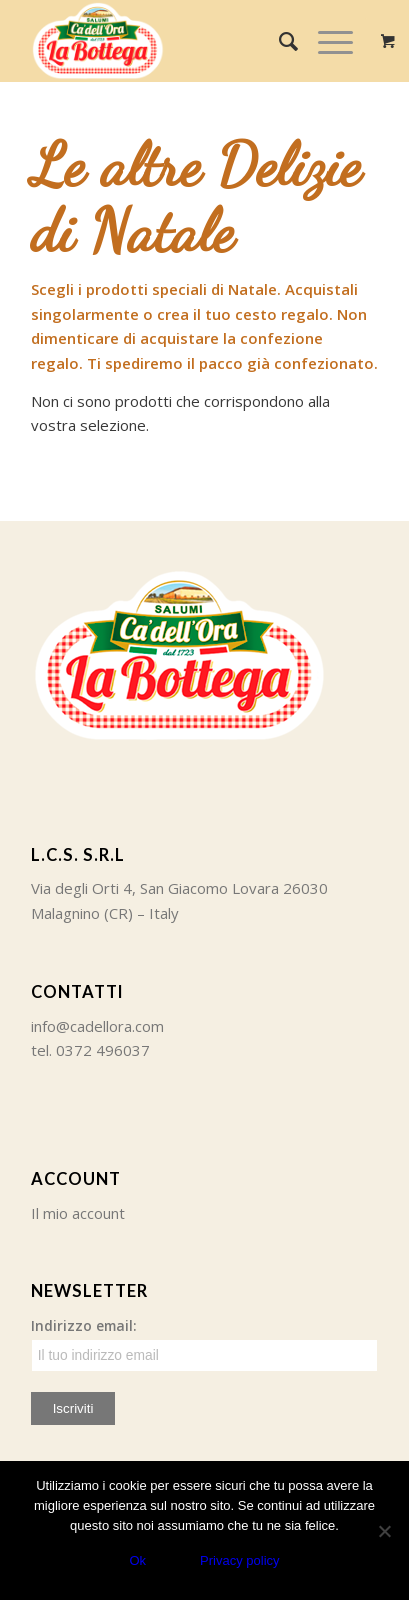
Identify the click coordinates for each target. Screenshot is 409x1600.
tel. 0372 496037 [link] (90, 1050)
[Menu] (325, 41)
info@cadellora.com (97, 1026)
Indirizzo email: (205, 1344)
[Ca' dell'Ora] (170, 41)
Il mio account (78, 1213)
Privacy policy (239, 1560)
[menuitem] (278, 41)
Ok (137, 1560)
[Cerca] (278, 41)
